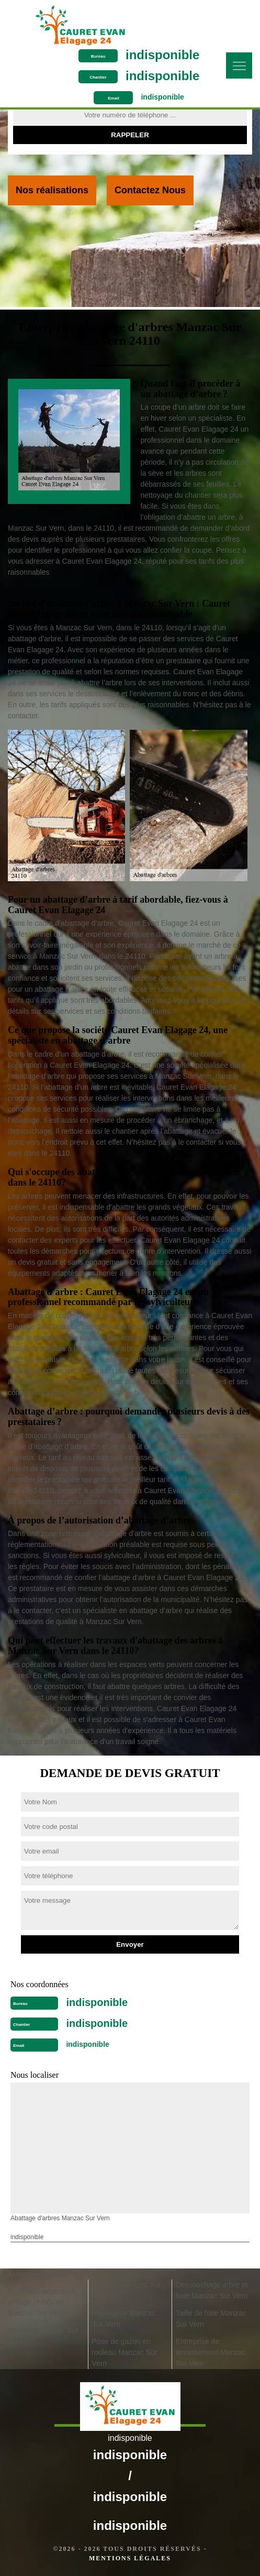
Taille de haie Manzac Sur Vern (211, 2318)
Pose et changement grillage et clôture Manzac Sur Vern (41, 2302)
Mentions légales (130, 2558)
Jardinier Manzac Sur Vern (126, 2290)
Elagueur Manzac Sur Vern (43, 2335)
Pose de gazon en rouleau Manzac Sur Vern (124, 2352)
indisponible (162, 55)
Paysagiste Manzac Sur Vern (123, 2318)
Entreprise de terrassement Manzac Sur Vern (211, 2352)
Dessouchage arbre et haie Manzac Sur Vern (212, 2290)
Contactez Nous (150, 190)
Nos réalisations (52, 190)
